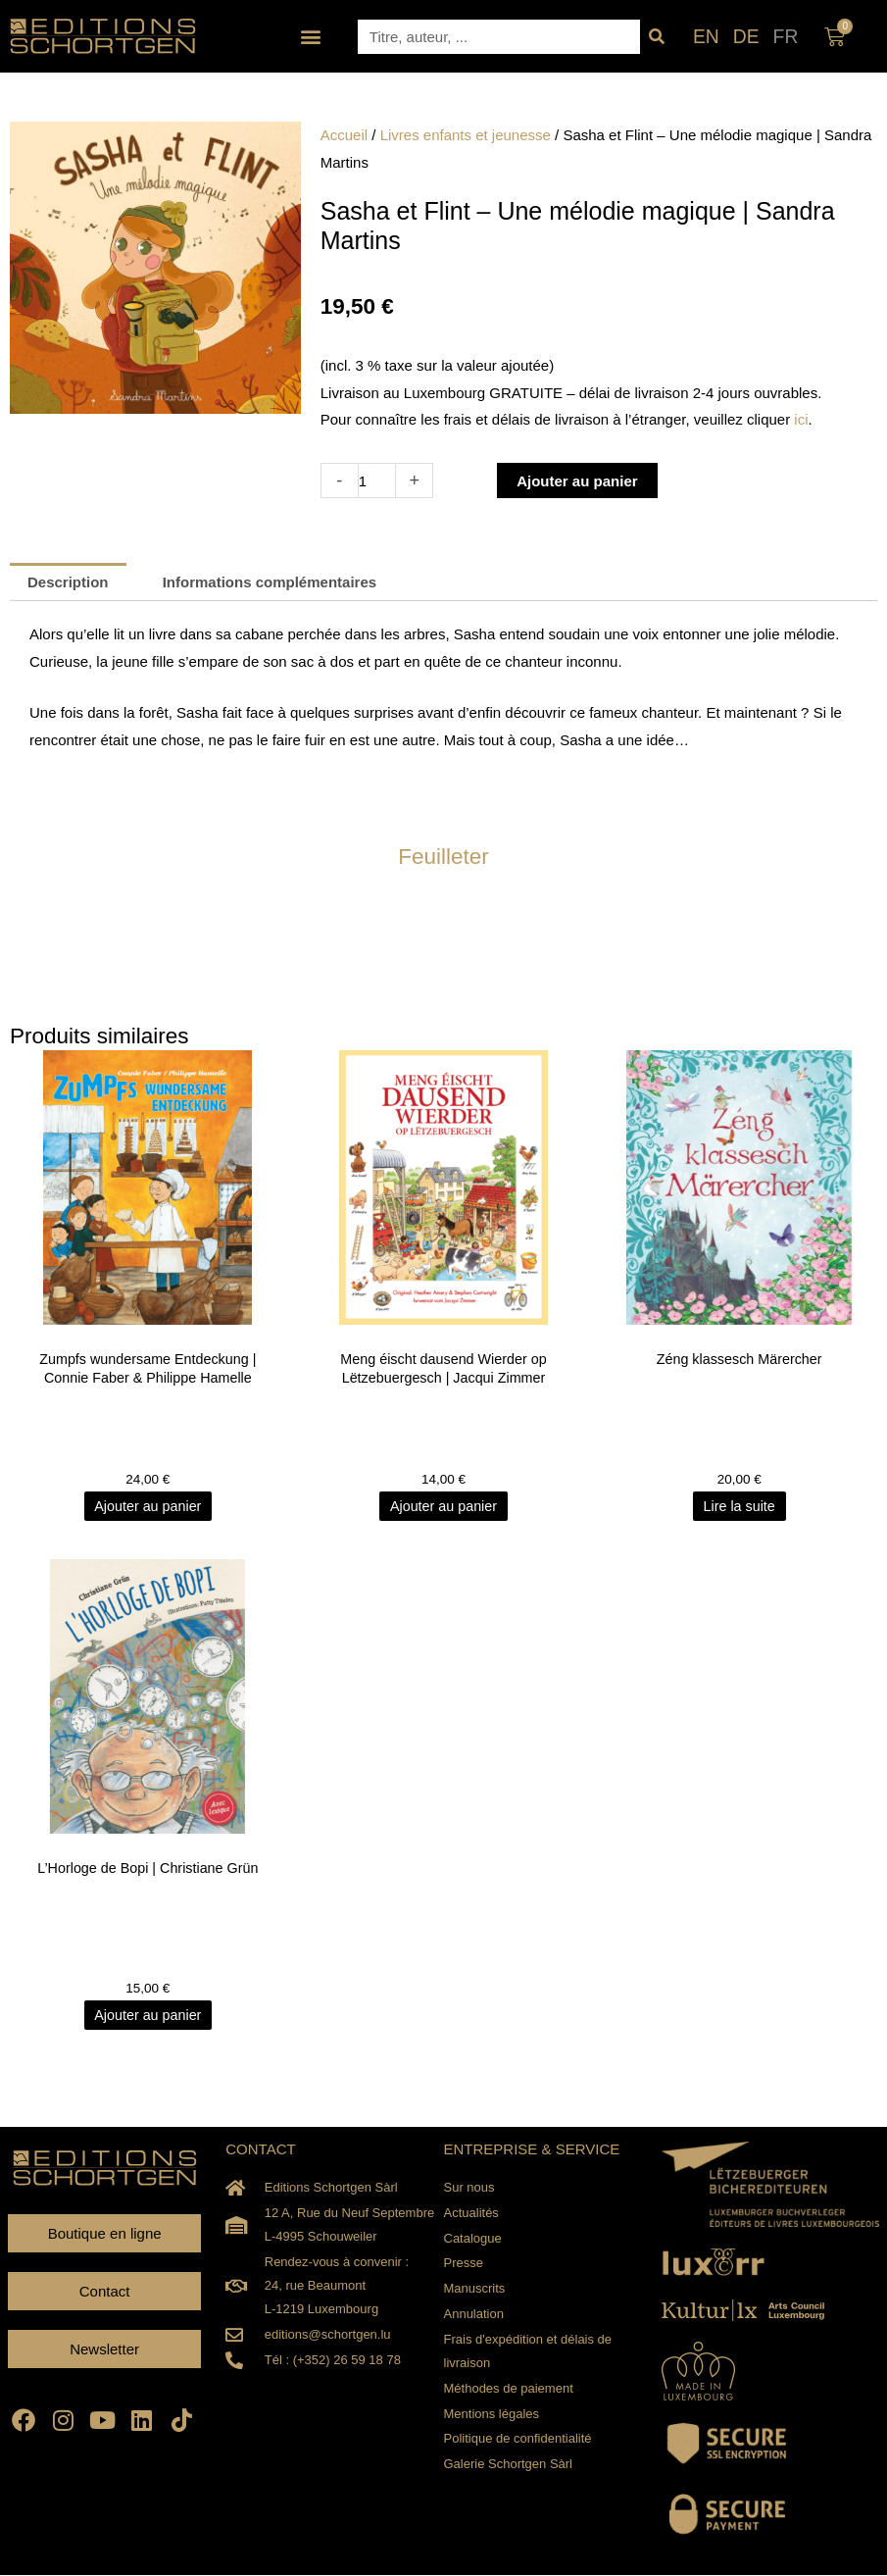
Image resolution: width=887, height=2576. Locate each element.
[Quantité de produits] (377, 480)
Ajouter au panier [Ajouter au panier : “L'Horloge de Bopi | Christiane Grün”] (148, 2015)
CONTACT (260, 2150)
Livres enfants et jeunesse (465, 134)
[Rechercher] (657, 37)
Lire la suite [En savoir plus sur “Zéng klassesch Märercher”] (739, 1506)
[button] (310, 37)
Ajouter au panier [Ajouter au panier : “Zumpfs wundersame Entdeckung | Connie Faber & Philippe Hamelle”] (148, 1506)
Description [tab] (68, 582)
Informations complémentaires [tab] (269, 582)
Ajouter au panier (577, 481)
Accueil (344, 134)
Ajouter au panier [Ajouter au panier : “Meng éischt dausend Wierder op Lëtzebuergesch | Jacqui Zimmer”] (443, 1506)
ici (801, 419)
